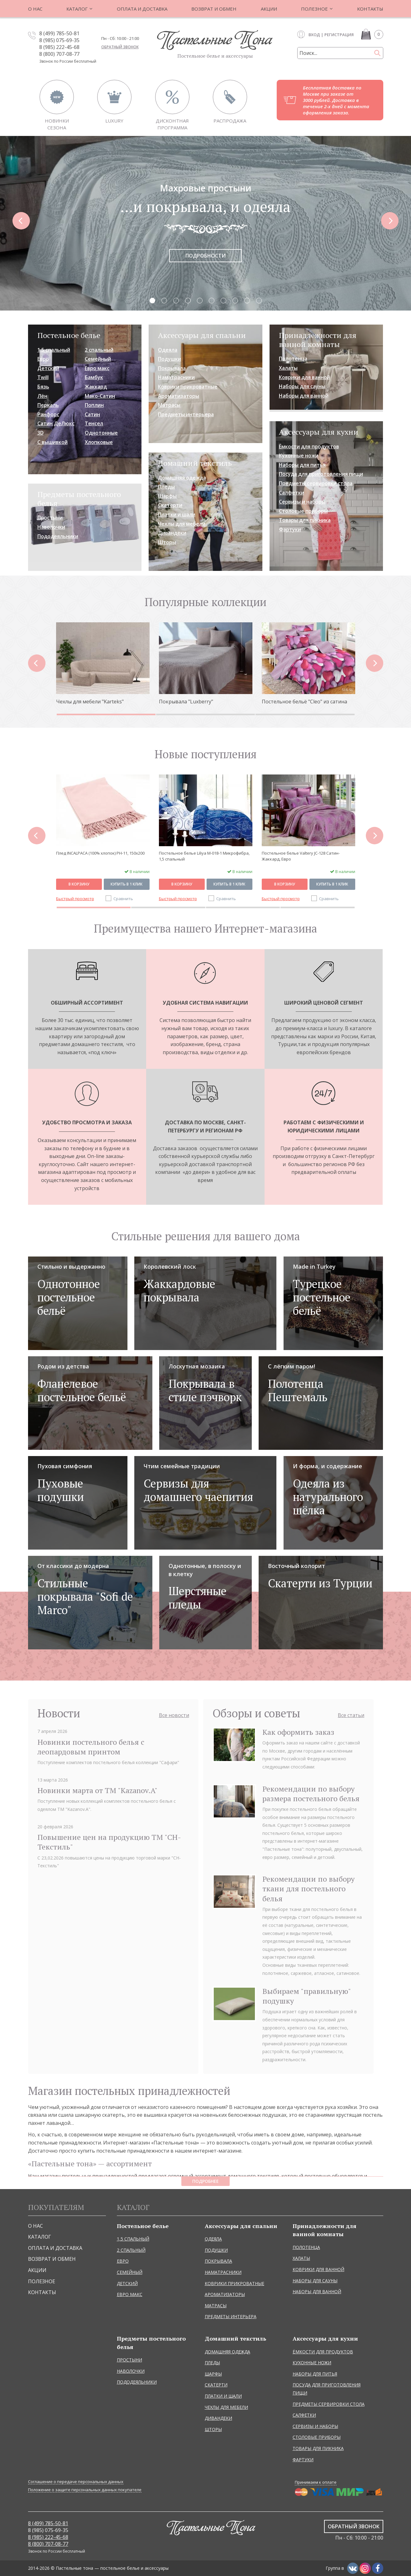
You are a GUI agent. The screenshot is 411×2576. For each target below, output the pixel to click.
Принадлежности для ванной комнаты (317, 339)
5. (199, 300)
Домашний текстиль (195, 463)
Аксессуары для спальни (202, 335)
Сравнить (123, 891)
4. (187, 300)
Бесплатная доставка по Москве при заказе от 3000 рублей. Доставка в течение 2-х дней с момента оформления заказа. (336, 100)
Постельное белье (68, 335)
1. (152, 300)
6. (211, 300)
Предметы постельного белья (79, 498)
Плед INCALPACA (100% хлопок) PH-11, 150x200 (203, 853)
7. (223, 300)
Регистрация (339, 34)
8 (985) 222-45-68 (59, 47)
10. (258, 300)
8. (235, 300)
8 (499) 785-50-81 (59, 33)
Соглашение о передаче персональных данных (75, 2481)
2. (164, 300)
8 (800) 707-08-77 (59, 54)
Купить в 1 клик (126, 876)
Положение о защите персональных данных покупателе (84, 2489)
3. (176, 300)
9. (247, 300)
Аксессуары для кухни (318, 432)
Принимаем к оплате (316, 2482)
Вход (314, 34)
